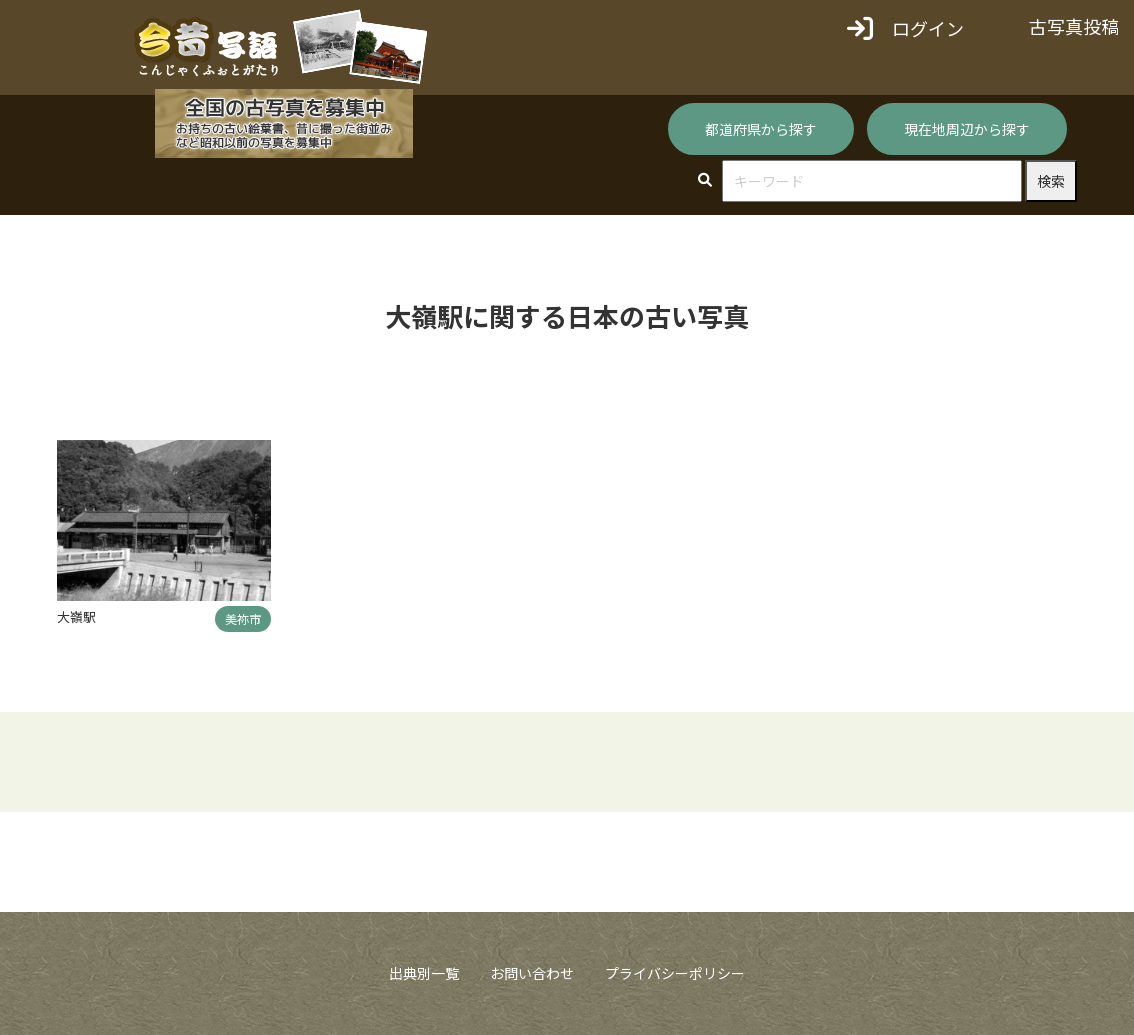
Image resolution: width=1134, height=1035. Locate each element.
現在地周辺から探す (967, 129)
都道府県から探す (761, 129)
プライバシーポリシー (675, 973)
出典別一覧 (424, 973)
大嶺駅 (76, 616)
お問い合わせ (532, 973)
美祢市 (243, 618)
